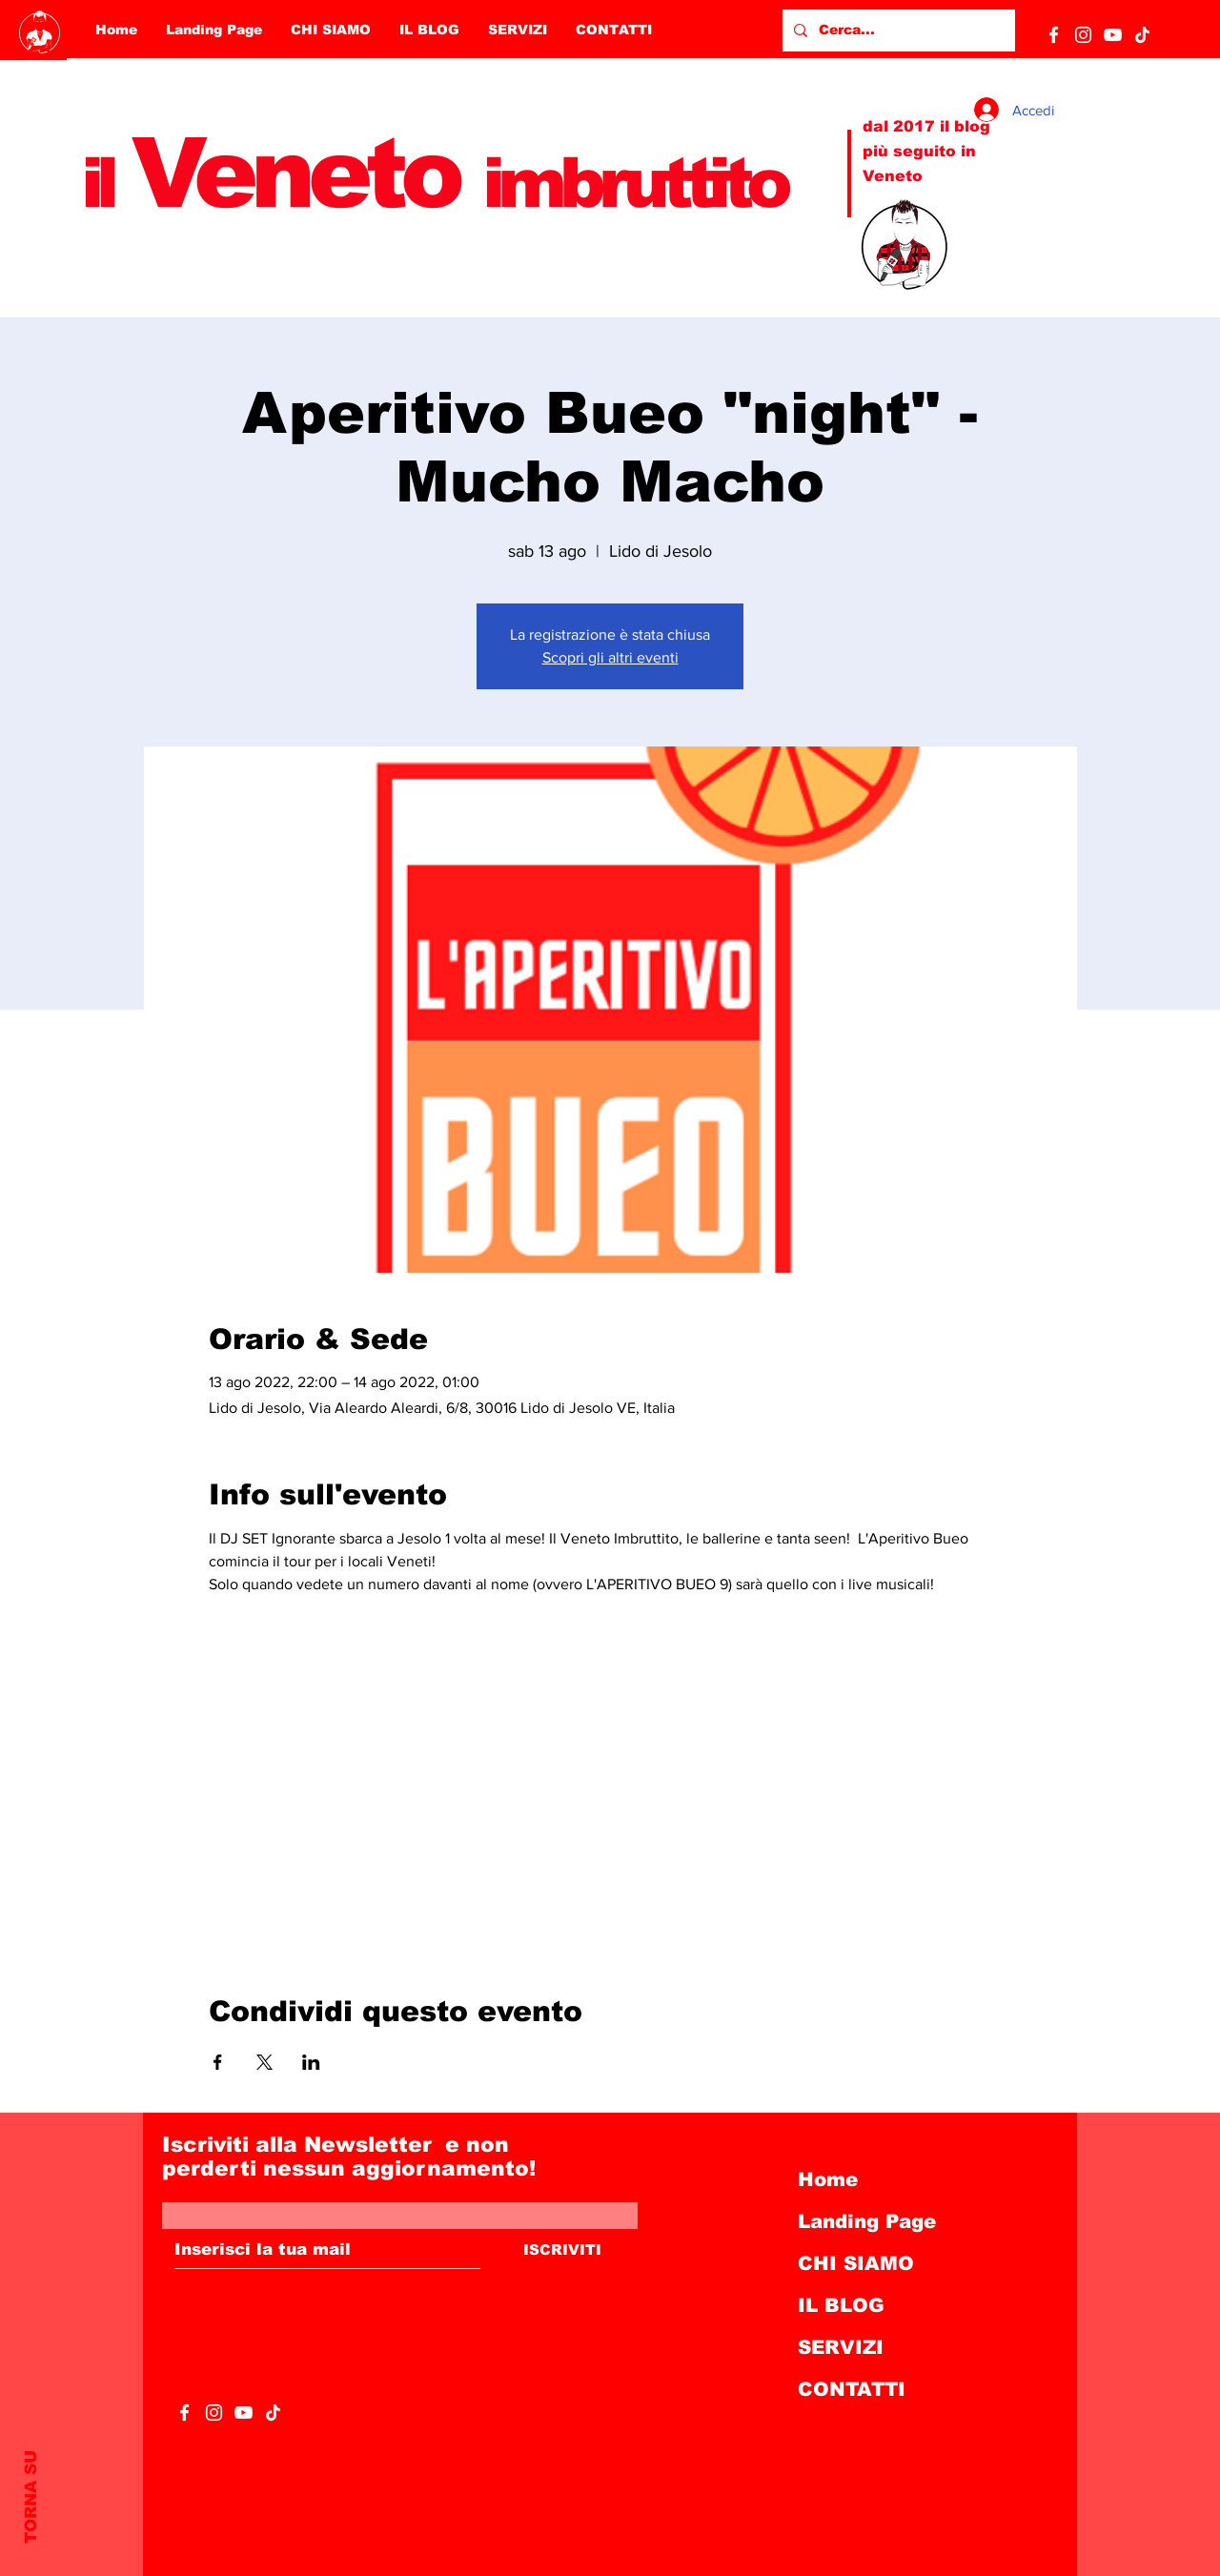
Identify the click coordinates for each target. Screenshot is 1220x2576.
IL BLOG (841, 2305)
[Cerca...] (897, 30)
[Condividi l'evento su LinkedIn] (311, 2062)
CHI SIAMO (856, 2263)
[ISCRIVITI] (562, 2250)
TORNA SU (31, 2497)
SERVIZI (841, 2347)
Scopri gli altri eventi (610, 657)
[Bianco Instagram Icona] (1083, 35)
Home (828, 2179)
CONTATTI (851, 2389)
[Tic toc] (1142, 35)
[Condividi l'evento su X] (264, 2062)
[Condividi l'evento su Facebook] (218, 2062)
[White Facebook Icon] (1054, 35)
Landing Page (867, 2221)
